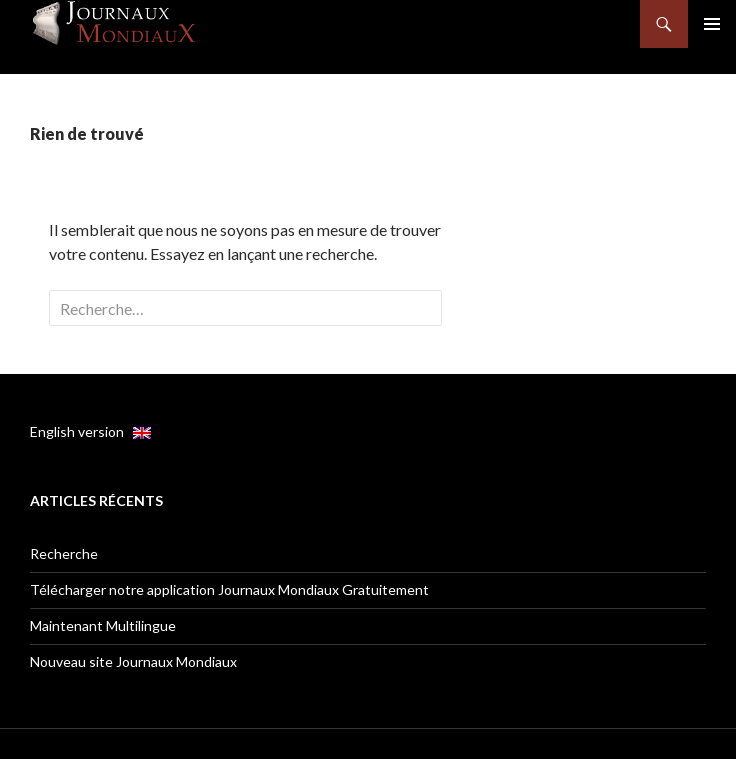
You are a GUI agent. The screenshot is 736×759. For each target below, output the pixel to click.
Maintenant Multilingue (103, 625)
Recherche (64, 553)
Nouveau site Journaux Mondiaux (133, 661)
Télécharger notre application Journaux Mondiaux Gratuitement (229, 589)
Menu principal (712, 24)
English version (90, 431)
